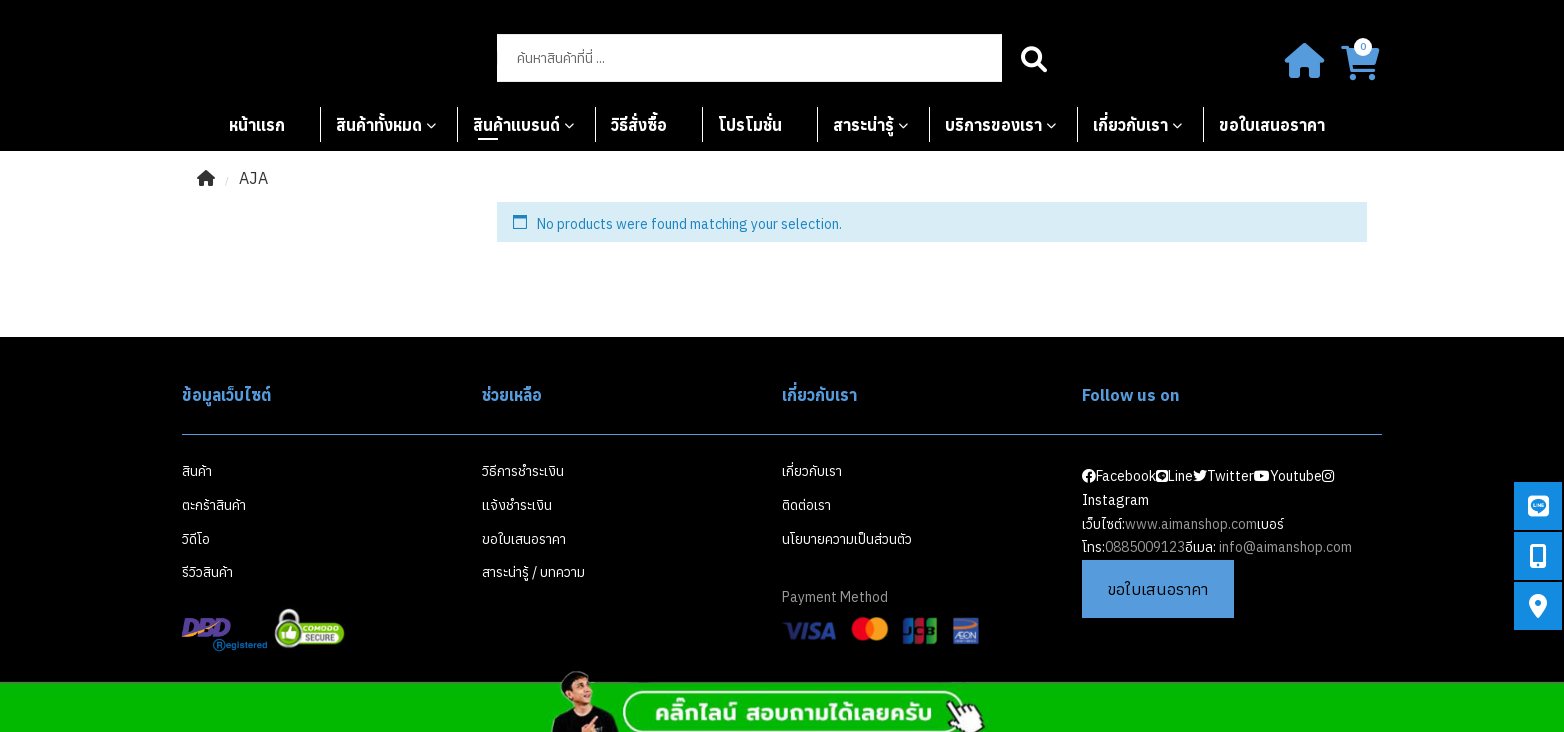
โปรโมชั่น (750, 125)
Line (1174, 476)
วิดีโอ (196, 539)
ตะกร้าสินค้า (214, 505)
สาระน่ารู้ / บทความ (533, 572)
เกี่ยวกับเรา (1130, 125)
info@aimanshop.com (1285, 547)
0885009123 (1145, 547)
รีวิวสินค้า (207, 572)
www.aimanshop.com (1191, 524)
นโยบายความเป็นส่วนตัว (847, 539)
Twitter (1223, 476)
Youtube (1288, 476)
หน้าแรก (257, 125)
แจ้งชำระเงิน (517, 505)
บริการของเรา (993, 125)
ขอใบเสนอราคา (1272, 125)
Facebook (1119, 476)
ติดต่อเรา (806, 505)
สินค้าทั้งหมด (379, 125)
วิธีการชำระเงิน (523, 471)
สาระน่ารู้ (863, 125)
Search (1034, 58)
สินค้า (197, 471)
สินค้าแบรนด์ (516, 125)
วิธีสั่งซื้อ (639, 125)
